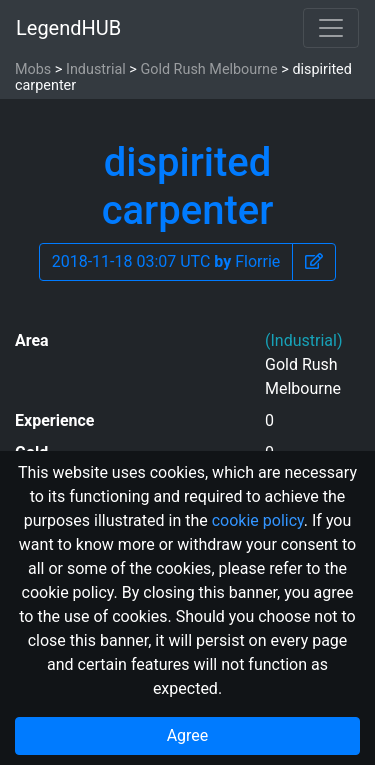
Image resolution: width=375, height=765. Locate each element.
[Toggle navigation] (331, 28)
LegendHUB (68, 28)
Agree (188, 735)
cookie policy (258, 520)
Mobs (33, 69)
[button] (314, 262)
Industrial (96, 69)
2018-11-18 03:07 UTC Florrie (166, 261)
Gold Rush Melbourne (208, 69)
